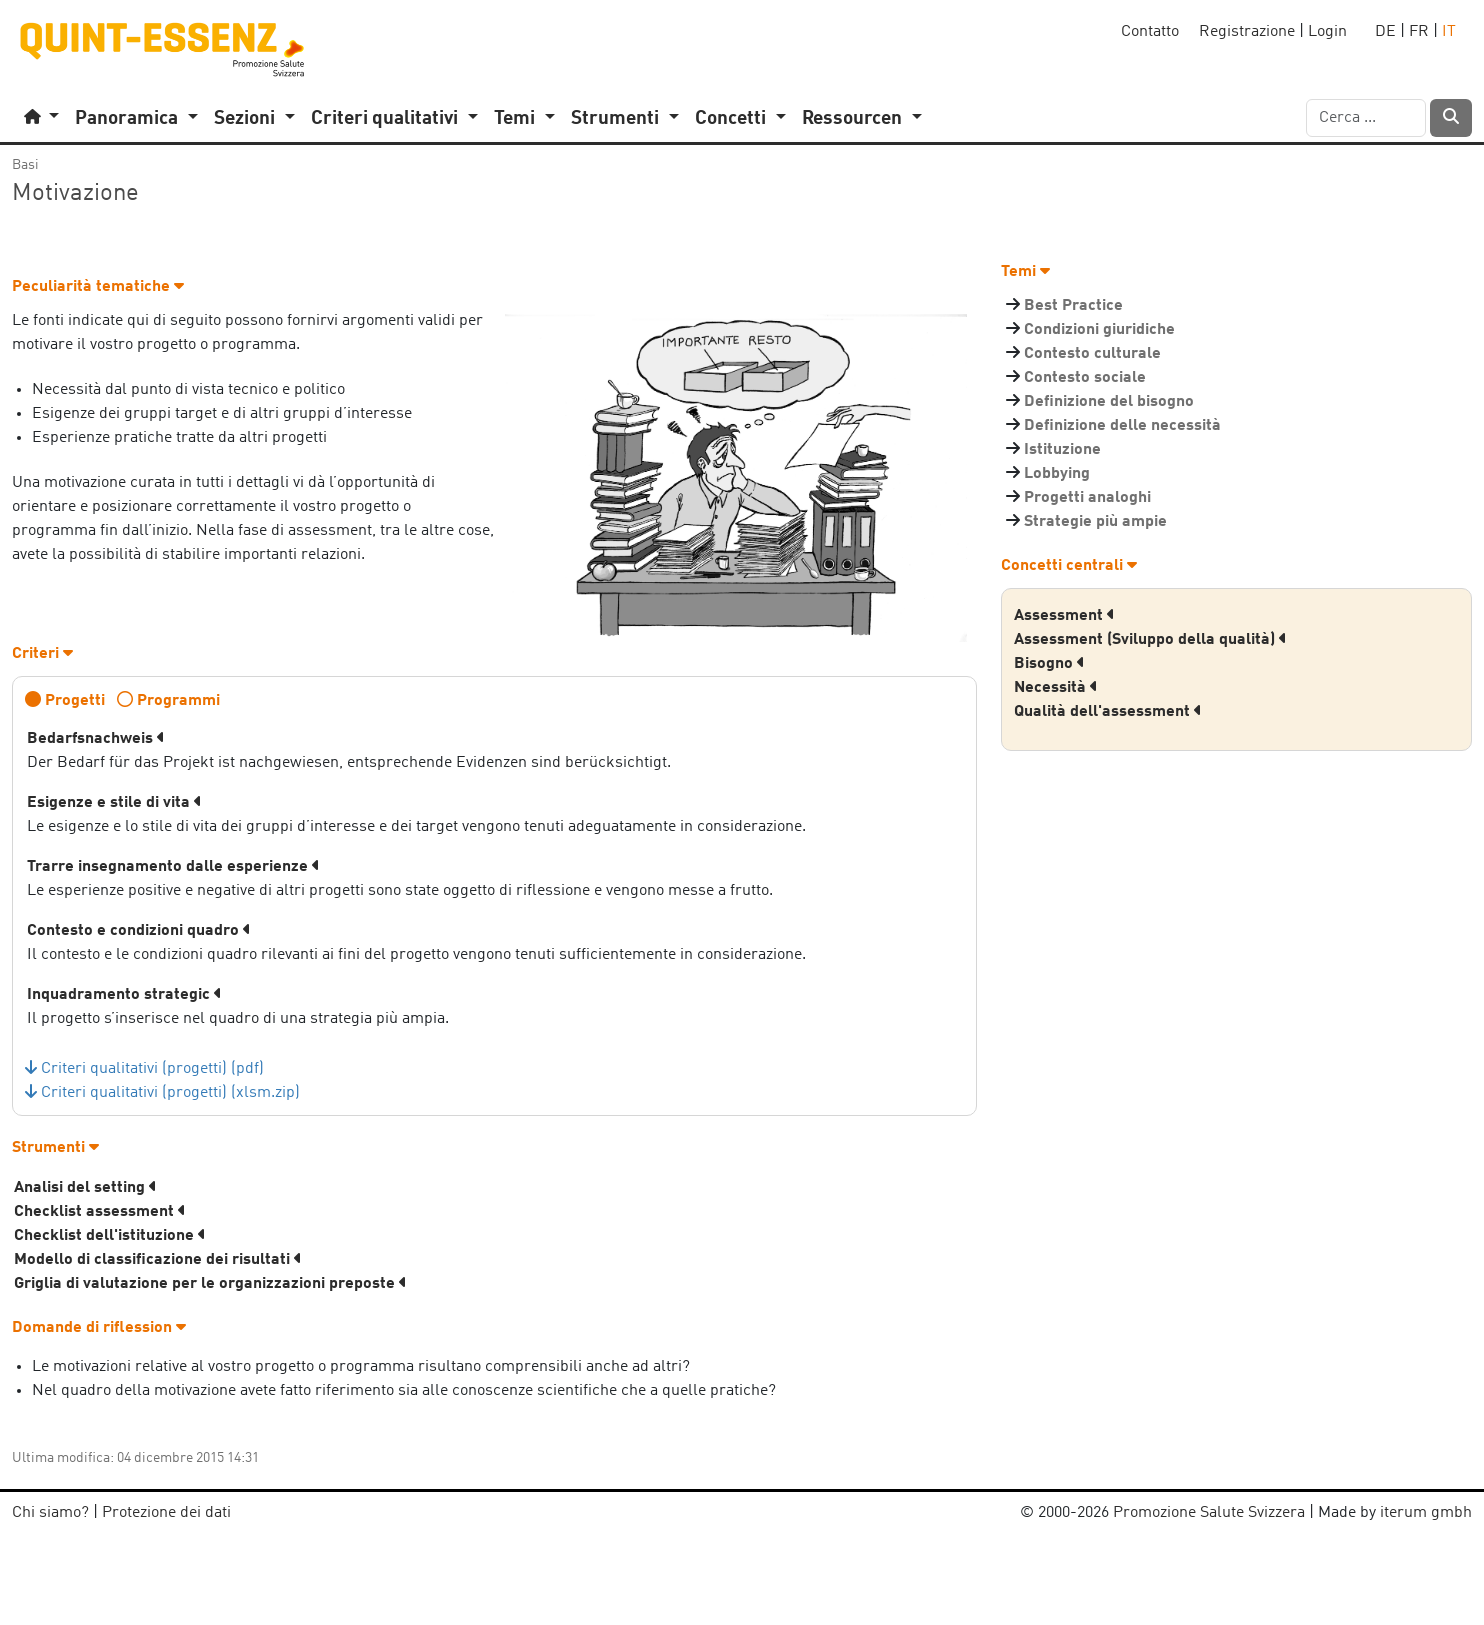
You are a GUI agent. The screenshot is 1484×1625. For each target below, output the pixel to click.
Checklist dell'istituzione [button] (110, 1236)
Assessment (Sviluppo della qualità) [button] (1150, 640)
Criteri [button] (42, 654)
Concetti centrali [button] (1069, 566)
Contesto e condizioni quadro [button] (139, 931)
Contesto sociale (1085, 378)
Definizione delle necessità (1122, 426)
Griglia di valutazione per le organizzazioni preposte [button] (210, 1284)
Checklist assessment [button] (100, 1212)
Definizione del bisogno (1109, 402)
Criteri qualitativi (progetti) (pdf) (152, 1069)
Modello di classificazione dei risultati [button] (158, 1260)
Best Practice (1073, 306)
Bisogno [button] (1049, 664)
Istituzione (1062, 450)
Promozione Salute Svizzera (1209, 1513)
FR (1419, 32)
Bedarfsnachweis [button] (96, 739)
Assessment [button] (1064, 616)
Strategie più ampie (1095, 522)
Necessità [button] (1056, 688)
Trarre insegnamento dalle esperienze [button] (173, 867)
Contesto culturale (1092, 354)
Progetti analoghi (1087, 498)
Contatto (1150, 32)
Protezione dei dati (166, 1513)
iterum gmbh (1426, 1513)
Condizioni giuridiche (1099, 330)
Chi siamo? (50, 1513)
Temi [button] (1025, 272)
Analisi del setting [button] (85, 1188)
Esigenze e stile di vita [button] (114, 803)
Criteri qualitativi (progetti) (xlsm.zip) (170, 1093)
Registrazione (1247, 32)
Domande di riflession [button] (99, 1328)
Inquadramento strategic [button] (124, 995)
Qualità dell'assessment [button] (1108, 712)
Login (1327, 32)
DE (1385, 32)
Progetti (75, 701)
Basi (25, 165)
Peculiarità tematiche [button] (98, 287)
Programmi (178, 701)
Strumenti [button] (55, 1148)
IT (1449, 32)
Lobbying (1057, 474)
